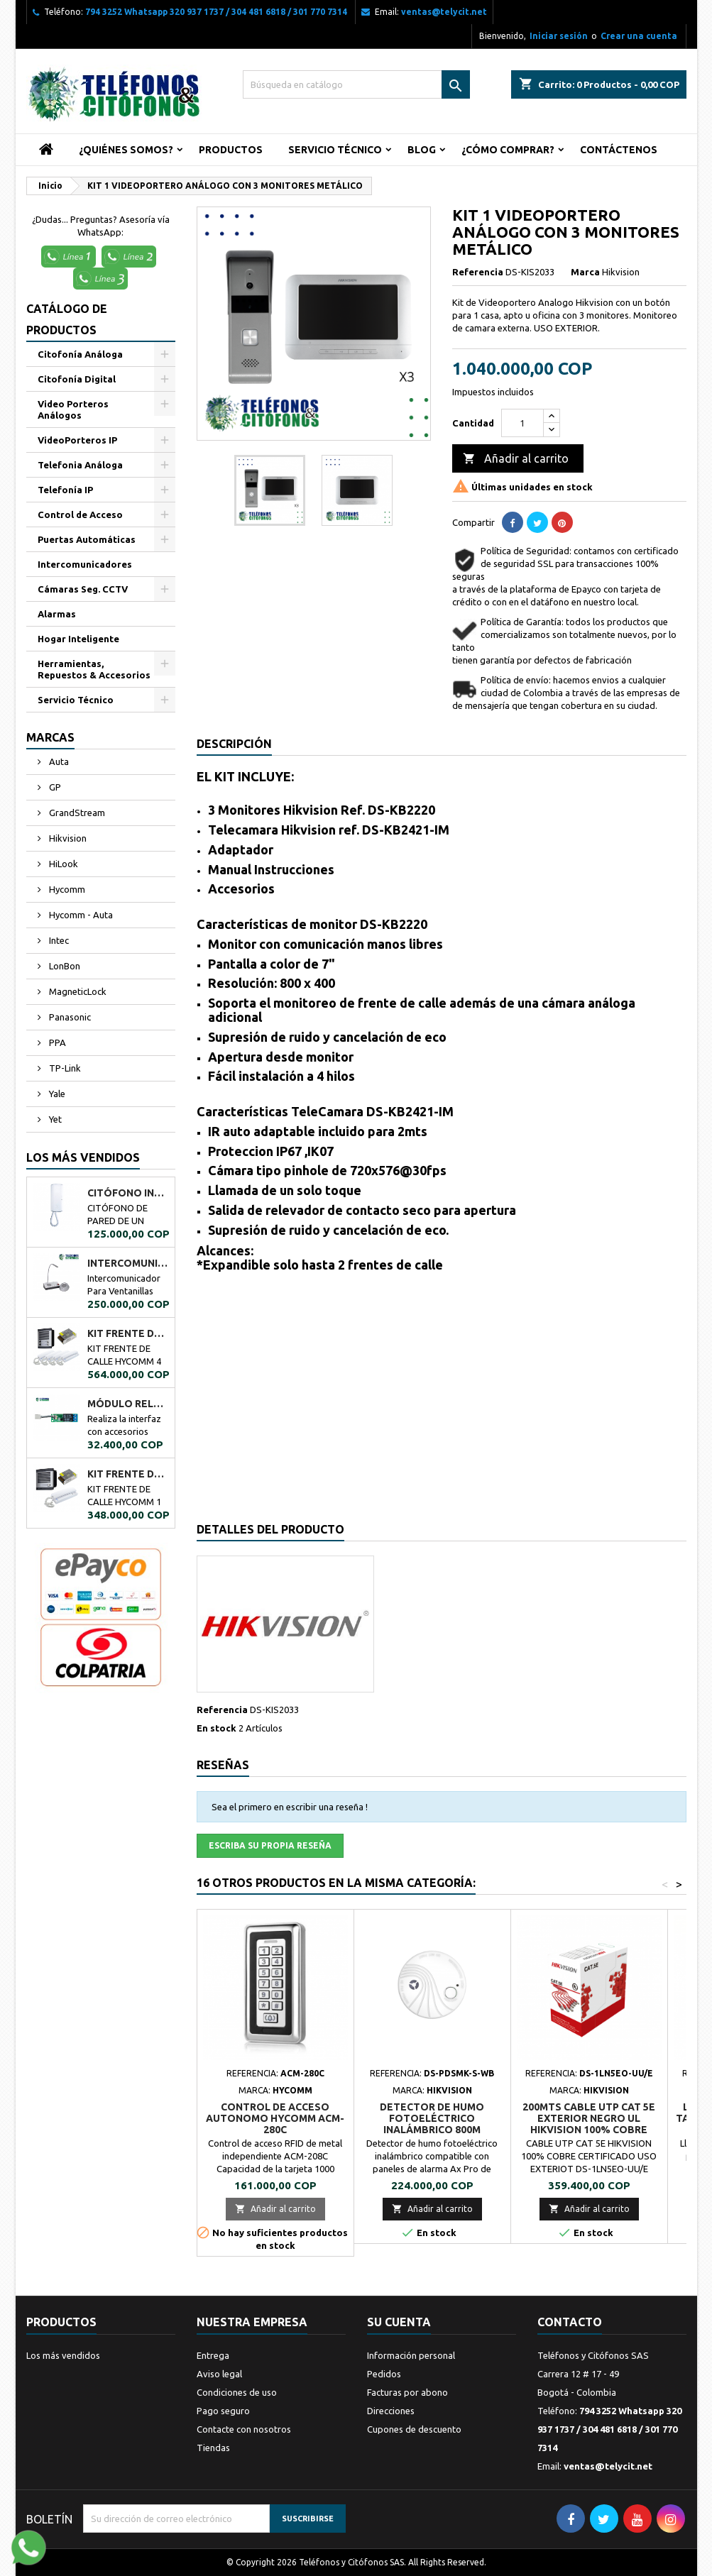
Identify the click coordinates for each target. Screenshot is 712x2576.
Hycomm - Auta (80, 915)
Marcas (50, 737)
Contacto (569, 2322)
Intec (58, 940)
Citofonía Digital (77, 379)
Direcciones (391, 2411)
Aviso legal (219, 2374)
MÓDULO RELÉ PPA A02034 (128, 1403)
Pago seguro (223, 2411)
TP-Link (64, 1068)
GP (54, 787)
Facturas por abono (407, 2392)
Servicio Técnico (335, 149)
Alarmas (57, 614)
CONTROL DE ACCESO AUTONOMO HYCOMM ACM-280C (275, 2118)
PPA (56, 1042)
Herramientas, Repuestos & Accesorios (94, 669)
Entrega (213, 2355)
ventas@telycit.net (444, 11)
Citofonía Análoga (80, 354)
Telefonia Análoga (80, 465)
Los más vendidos (83, 1157)
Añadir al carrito (516, 459)
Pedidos (384, 2374)
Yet (54, 1119)
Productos (231, 149)
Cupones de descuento (414, 2429)
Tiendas (213, 2448)
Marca (585, 272)
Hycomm (66, 889)
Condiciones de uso (237, 2392)
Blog (421, 149)
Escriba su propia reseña (270, 1845)
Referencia (477, 272)
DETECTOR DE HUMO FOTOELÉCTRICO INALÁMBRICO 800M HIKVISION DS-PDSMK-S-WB (432, 2124)
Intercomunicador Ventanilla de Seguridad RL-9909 (128, 1263)
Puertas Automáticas (87, 539)
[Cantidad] (522, 423)
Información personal (411, 2355)
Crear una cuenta (639, 35)
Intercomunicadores (85, 564)
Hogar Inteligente (78, 639)
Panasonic (69, 1017)
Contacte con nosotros (244, 2429)
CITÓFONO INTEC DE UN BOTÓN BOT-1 (128, 1193)
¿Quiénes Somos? (126, 149)
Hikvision (67, 838)
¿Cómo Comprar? (507, 149)
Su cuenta (399, 2322)
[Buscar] (356, 84)
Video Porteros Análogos (73, 409)
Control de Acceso (80, 514)
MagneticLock (76, 991)
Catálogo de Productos (66, 319)
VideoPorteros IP (77, 440)
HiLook (62, 864)
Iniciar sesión (559, 35)
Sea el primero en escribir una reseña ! (290, 1807)
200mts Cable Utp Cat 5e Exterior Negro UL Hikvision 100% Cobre (588, 2118)
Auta (58, 761)
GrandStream (76, 813)
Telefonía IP (65, 490)
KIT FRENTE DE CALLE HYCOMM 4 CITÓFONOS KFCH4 (128, 1333)
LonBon (63, 966)
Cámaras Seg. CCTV (83, 589)
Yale (56, 1094)
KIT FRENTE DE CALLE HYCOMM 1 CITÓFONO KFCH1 (128, 1474)
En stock (216, 1728)
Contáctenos (618, 149)
